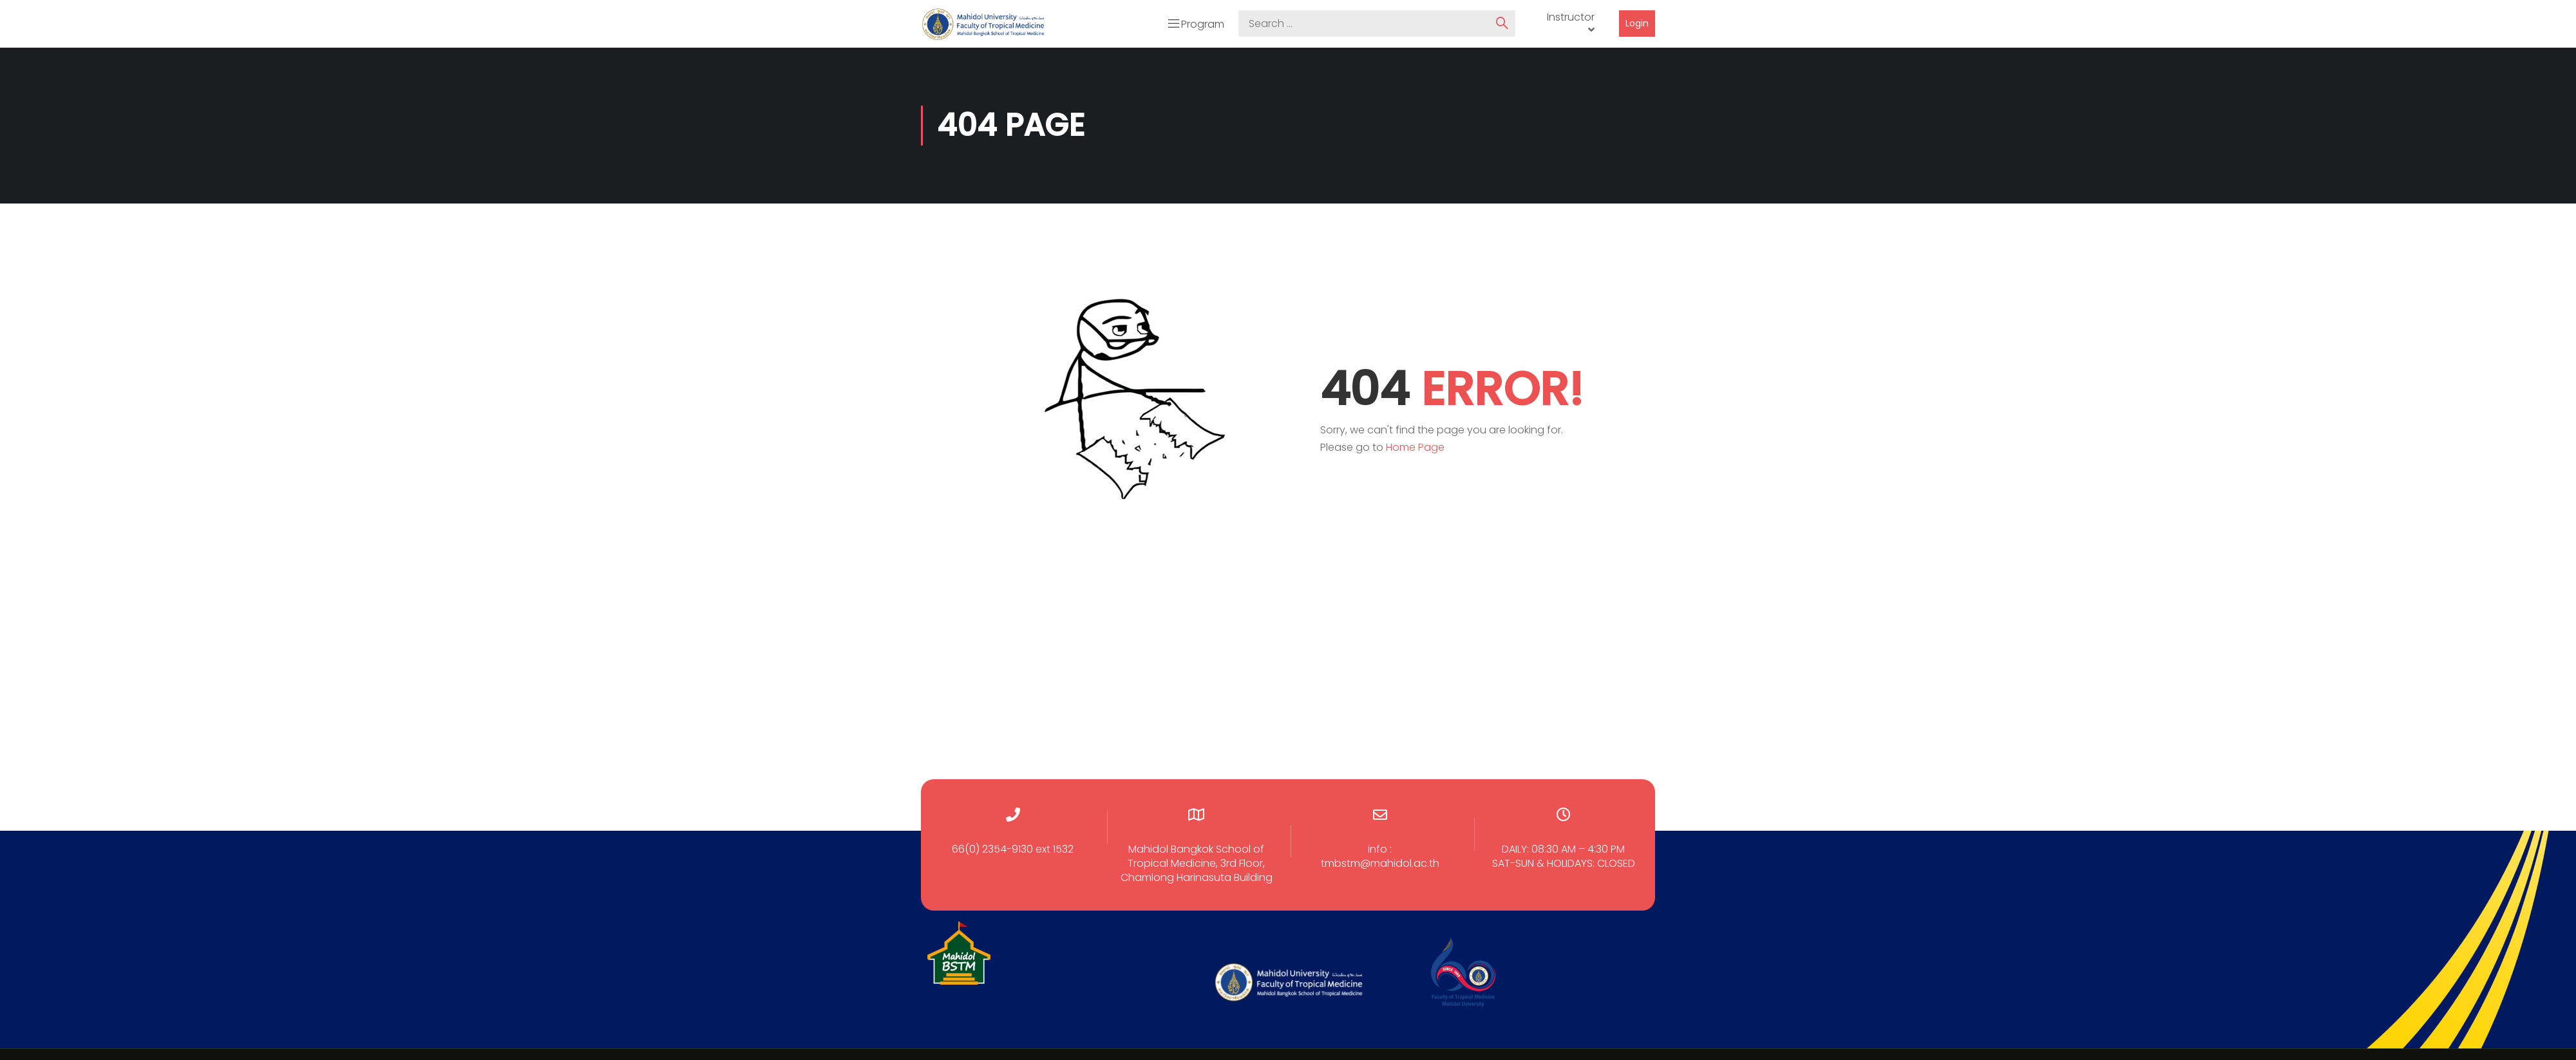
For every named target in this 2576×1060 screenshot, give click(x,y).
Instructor (1571, 16)
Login (1637, 22)
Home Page (1415, 444)
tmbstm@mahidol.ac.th (1380, 860)
